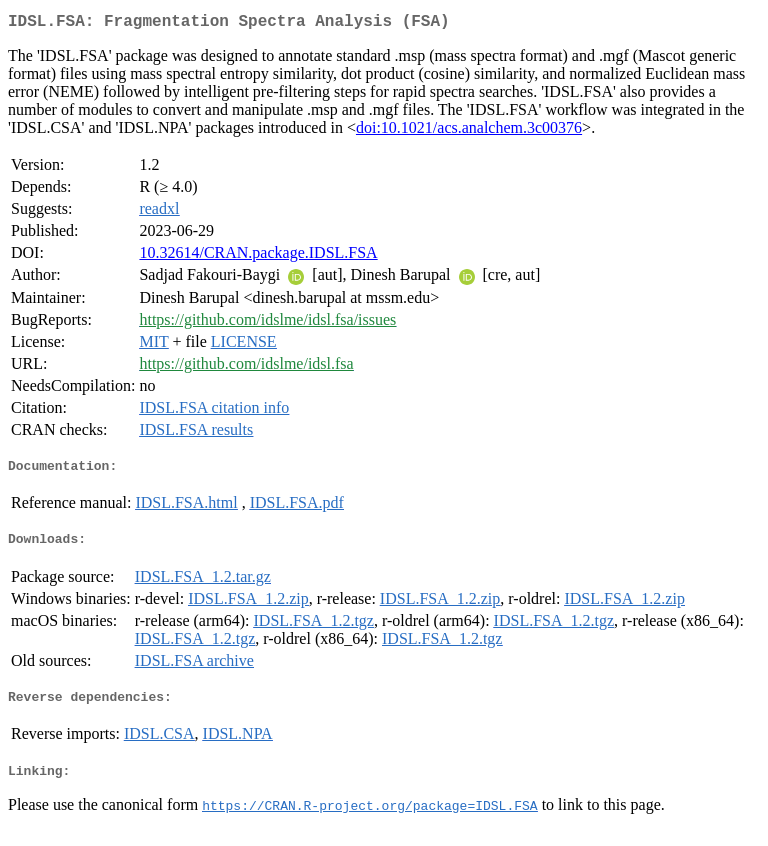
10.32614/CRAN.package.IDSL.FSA (258, 256)
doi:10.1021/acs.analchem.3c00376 (469, 131)
